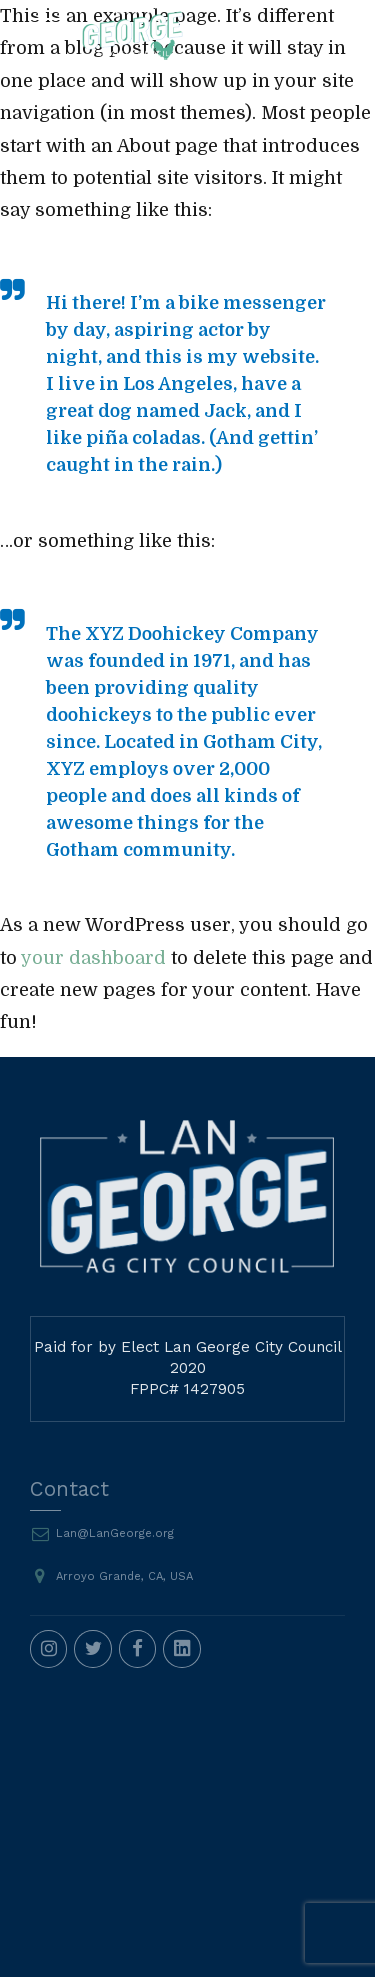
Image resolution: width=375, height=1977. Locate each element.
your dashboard (93, 958)
